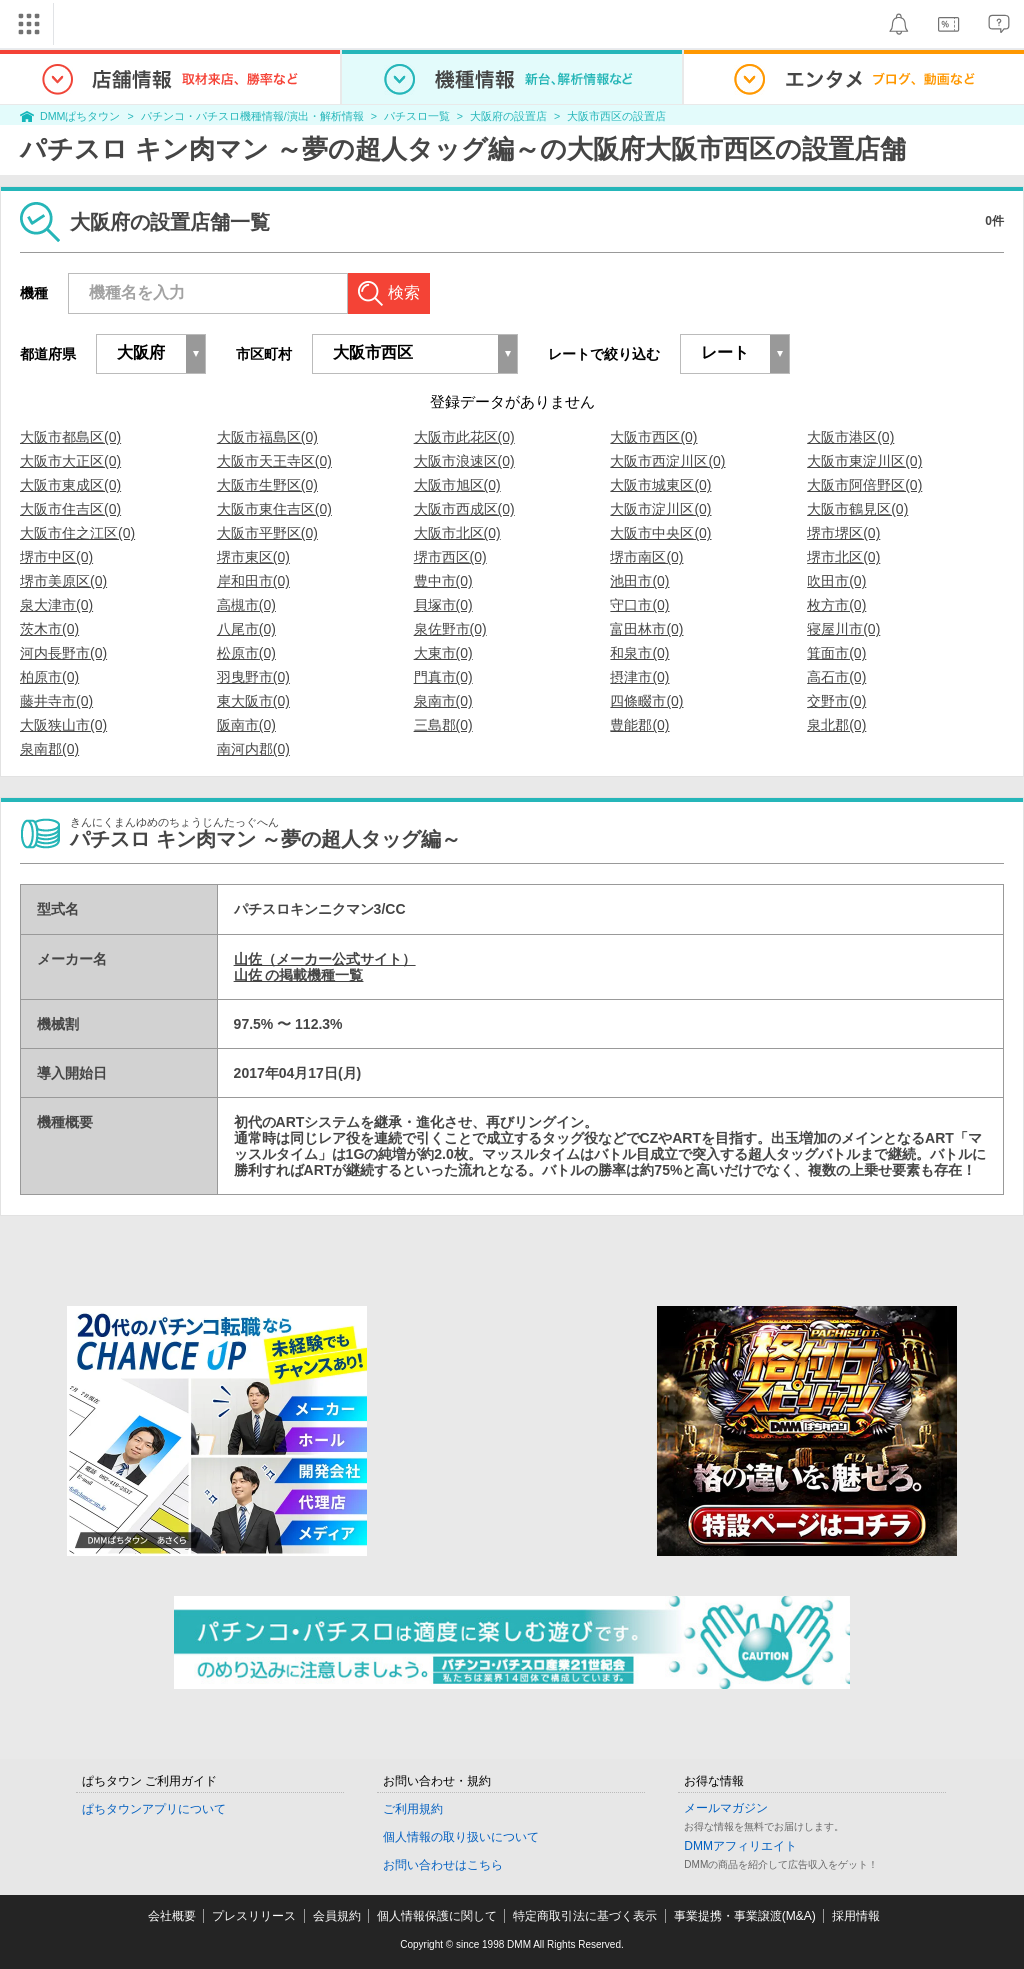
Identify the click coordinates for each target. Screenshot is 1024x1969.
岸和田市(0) (253, 581)
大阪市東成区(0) (70, 485)
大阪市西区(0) (653, 437)
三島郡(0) (443, 725)
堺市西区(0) (450, 557)
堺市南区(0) (646, 557)
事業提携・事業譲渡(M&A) (745, 1916)
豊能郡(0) (639, 725)
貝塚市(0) (443, 605)
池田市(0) (639, 581)
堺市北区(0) (843, 557)
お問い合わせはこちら (443, 1865)
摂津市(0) (639, 677)
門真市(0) (443, 677)
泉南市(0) (443, 701)
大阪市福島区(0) (267, 437)
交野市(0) (836, 701)
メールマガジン (726, 1808)
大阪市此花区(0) (464, 437)
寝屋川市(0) (843, 629)
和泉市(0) (639, 653)
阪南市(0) (246, 725)
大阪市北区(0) (457, 533)
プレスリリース (254, 1916)
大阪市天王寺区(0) (274, 461)
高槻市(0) (246, 605)
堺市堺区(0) (843, 533)
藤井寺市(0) (56, 701)
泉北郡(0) (836, 725)
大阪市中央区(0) (660, 533)
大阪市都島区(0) (70, 437)
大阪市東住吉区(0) (274, 509)
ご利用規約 (413, 1809)
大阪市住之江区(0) (77, 533)
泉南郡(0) (49, 749)
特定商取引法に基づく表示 (585, 1916)
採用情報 (856, 1916)
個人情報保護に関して (437, 1916)
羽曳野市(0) (253, 677)
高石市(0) (836, 677)
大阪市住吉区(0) (70, 509)
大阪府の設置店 (508, 116)
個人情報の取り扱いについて (461, 1837)
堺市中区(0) (56, 557)
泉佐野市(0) (450, 629)
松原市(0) (246, 653)
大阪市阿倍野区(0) (864, 485)
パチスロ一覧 (417, 116)
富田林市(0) (646, 629)
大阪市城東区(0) (660, 485)
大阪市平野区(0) (267, 533)
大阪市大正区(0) (70, 461)
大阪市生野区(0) (267, 485)
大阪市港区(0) (850, 437)
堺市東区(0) (253, 557)
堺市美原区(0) (63, 581)
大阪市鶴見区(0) (857, 509)
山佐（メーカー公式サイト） (325, 959)
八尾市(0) (246, 629)
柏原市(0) (49, 677)
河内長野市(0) (63, 653)
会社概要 (172, 1916)
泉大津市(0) (56, 605)
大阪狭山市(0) (63, 725)
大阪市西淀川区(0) (667, 461)
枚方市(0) (836, 605)
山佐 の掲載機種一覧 (299, 975)
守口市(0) (639, 605)
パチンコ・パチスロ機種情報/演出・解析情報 (252, 116)
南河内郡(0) (253, 749)
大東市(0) (443, 653)
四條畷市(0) (646, 701)
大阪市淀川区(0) (660, 509)
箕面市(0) (836, 653)
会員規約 (337, 1916)
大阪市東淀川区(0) (864, 461)
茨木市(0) (49, 629)
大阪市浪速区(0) (464, 461)
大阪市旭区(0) (457, 485)
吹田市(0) (836, 581)
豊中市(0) (443, 581)
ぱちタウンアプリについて (154, 1809)
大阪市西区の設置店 (616, 116)
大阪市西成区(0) (464, 509)
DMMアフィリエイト (740, 1846)
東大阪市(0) (253, 701)
